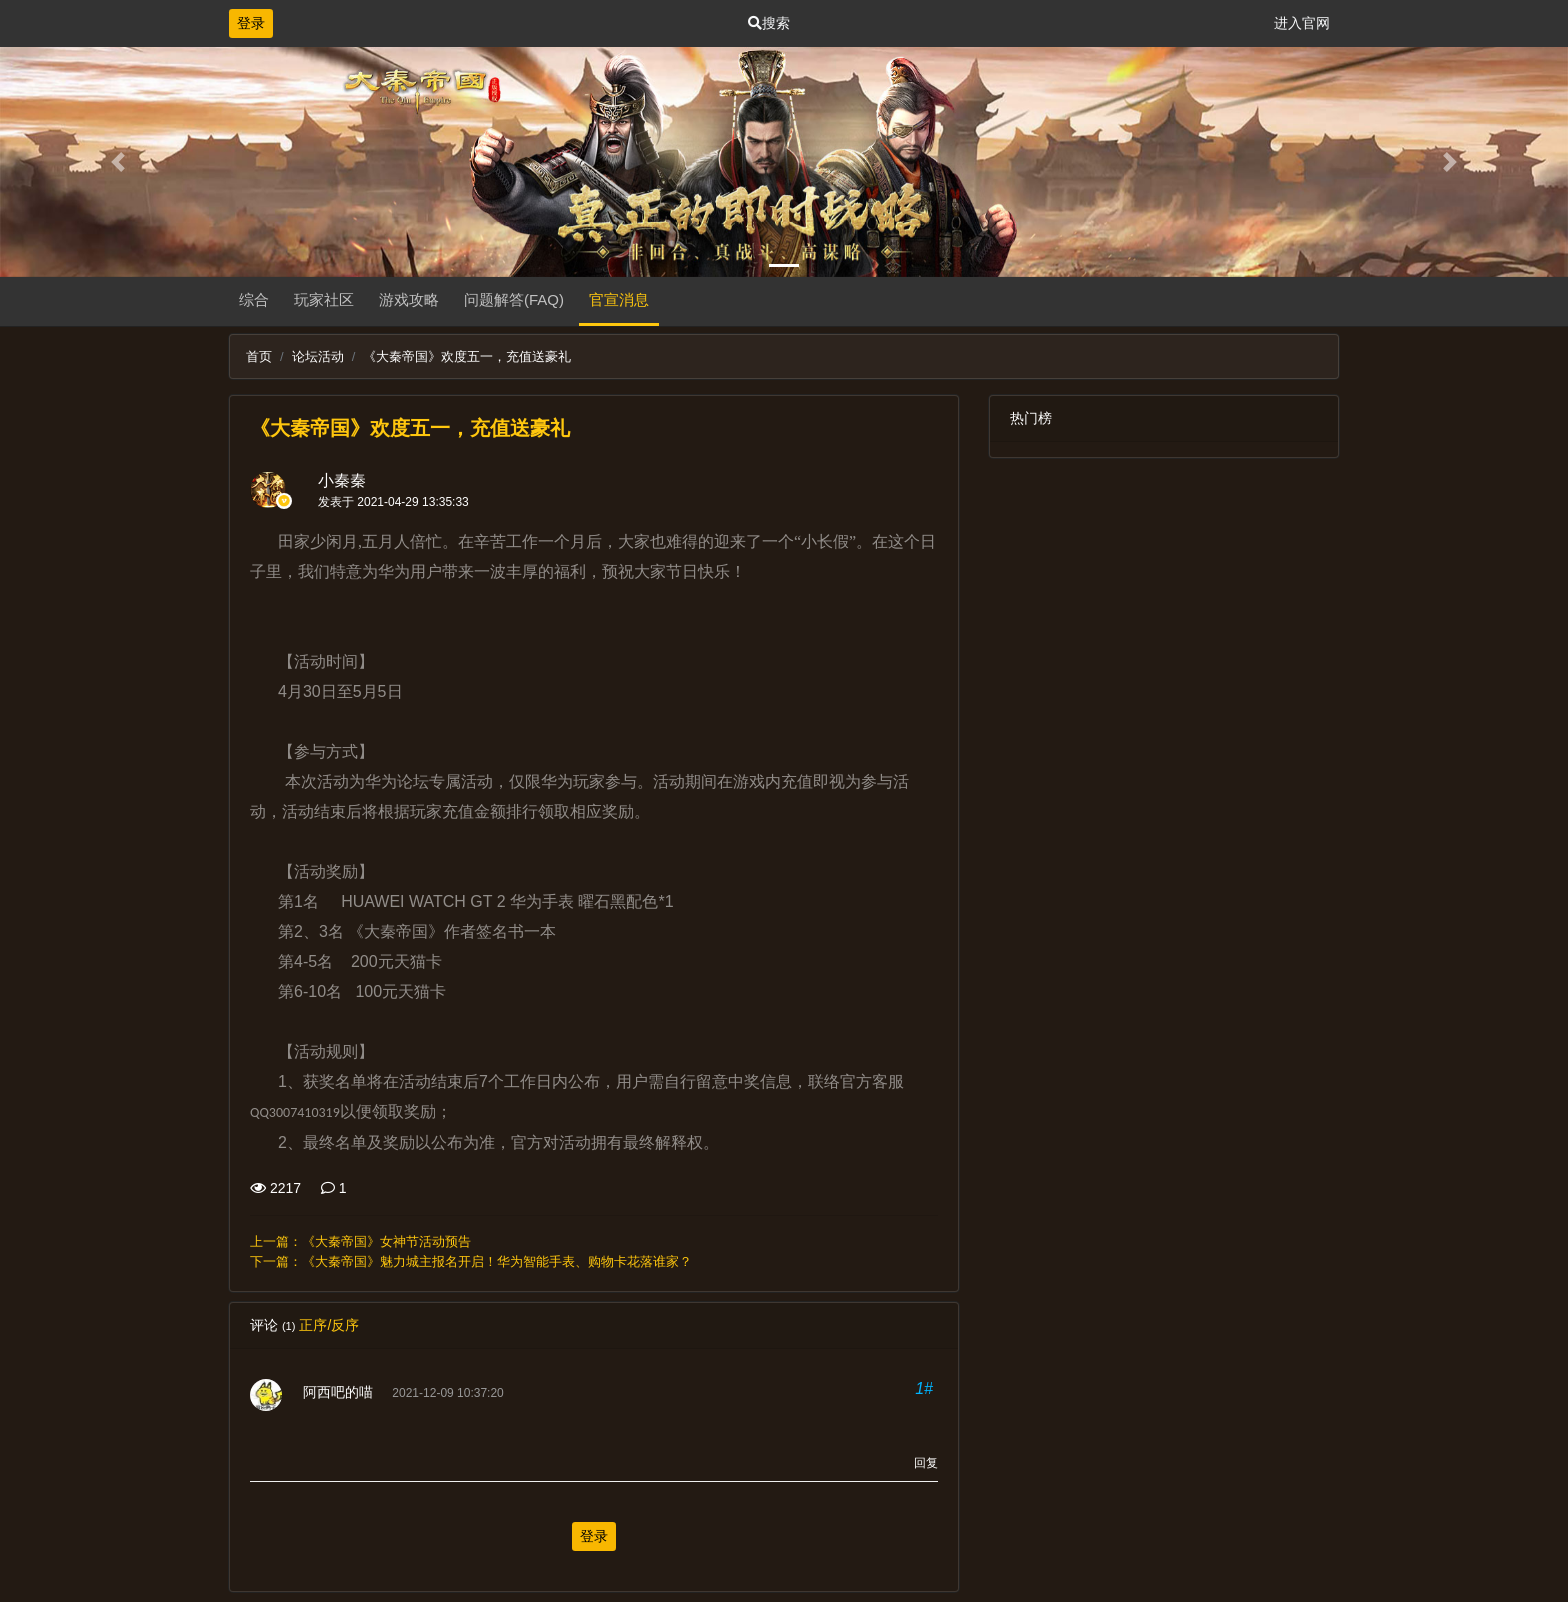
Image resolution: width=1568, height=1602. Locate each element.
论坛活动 (318, 356)
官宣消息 (619, 299)
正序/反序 (329, 1325)
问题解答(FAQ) (514, 299)
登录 (251, 23)
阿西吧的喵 (338, 1392)
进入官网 (1302, 23)
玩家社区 (324, 299)
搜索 (769, 23)
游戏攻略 (409, 299)
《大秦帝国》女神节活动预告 (386, 1241)
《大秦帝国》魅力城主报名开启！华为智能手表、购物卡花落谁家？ (497, 1261)
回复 (926, 1463)
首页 (259, 356)
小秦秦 (342, 480)
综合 (254, 299)
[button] (117, 162)
